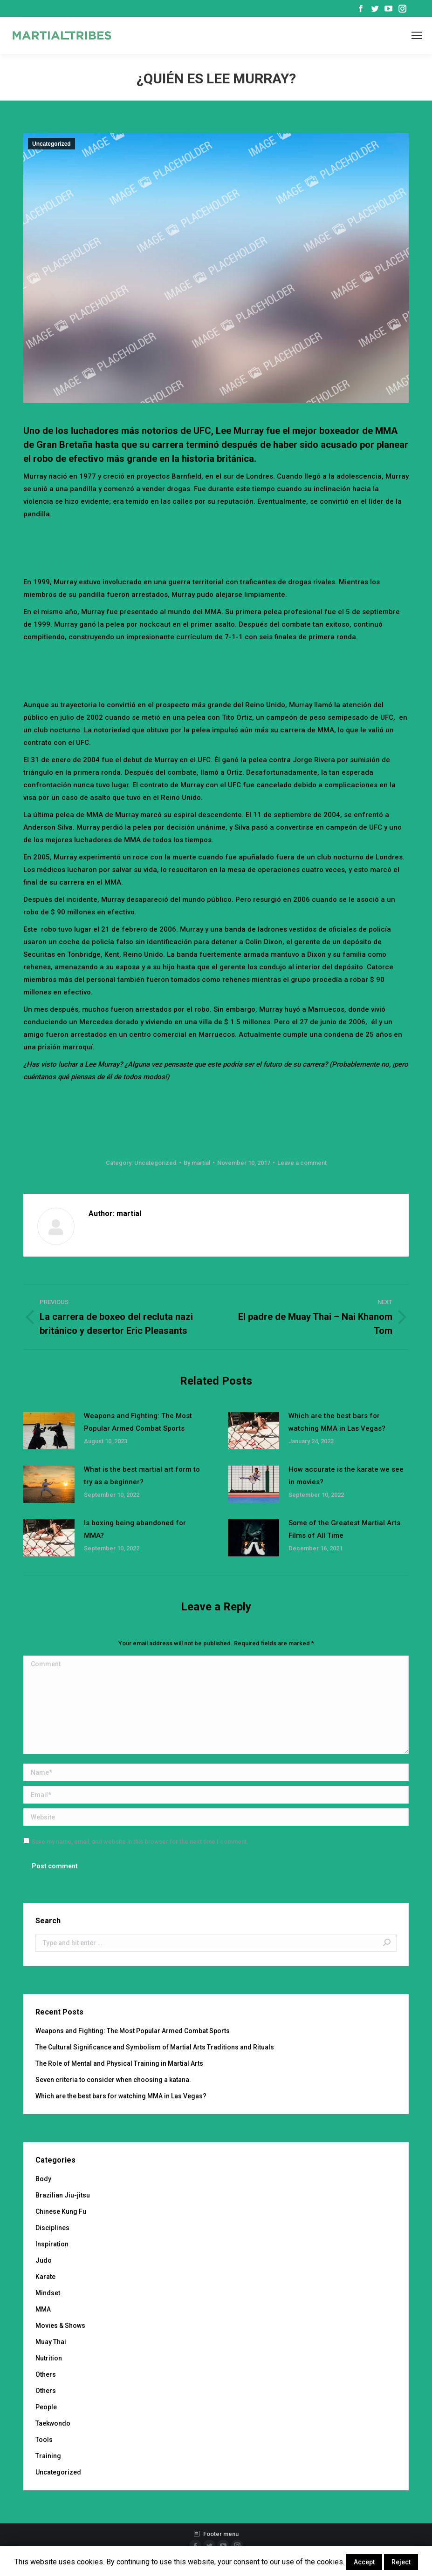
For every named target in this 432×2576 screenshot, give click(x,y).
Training (48, 2456)
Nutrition (48, 2358)
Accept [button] (364, 2562)
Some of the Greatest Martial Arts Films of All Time (344, 1529)
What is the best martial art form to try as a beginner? (142, 1475)
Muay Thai (50, 2342)
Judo (43, 2260)
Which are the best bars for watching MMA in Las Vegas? (336, 1422)
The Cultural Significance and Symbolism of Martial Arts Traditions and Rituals (154, 2047)
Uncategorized (51, 144)
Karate (45, 2276)
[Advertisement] (216, 546)
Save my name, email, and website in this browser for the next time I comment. (140, 1841)
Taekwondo (52, 2423)
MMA (43, 2309)
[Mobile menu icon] (417, 35)
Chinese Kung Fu (60, 2211)
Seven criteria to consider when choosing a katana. (113, 2079)
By (197, 1162)
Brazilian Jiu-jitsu (62, 2195)
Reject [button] (401, 2562)
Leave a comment (302, 1162)
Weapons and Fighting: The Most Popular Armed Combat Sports (138, 1422)
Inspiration (52, 2244)
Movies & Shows (60, 2325)
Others (45, 2374)
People (46, 2407)
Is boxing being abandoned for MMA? (135, 1529)
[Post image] (49, 1430)
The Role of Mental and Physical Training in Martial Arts (119, 2063)
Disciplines (52, 2227)
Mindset (47, 2293)
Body (43, 2179)
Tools (44, 2439)
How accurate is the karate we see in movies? (346, 1475)
